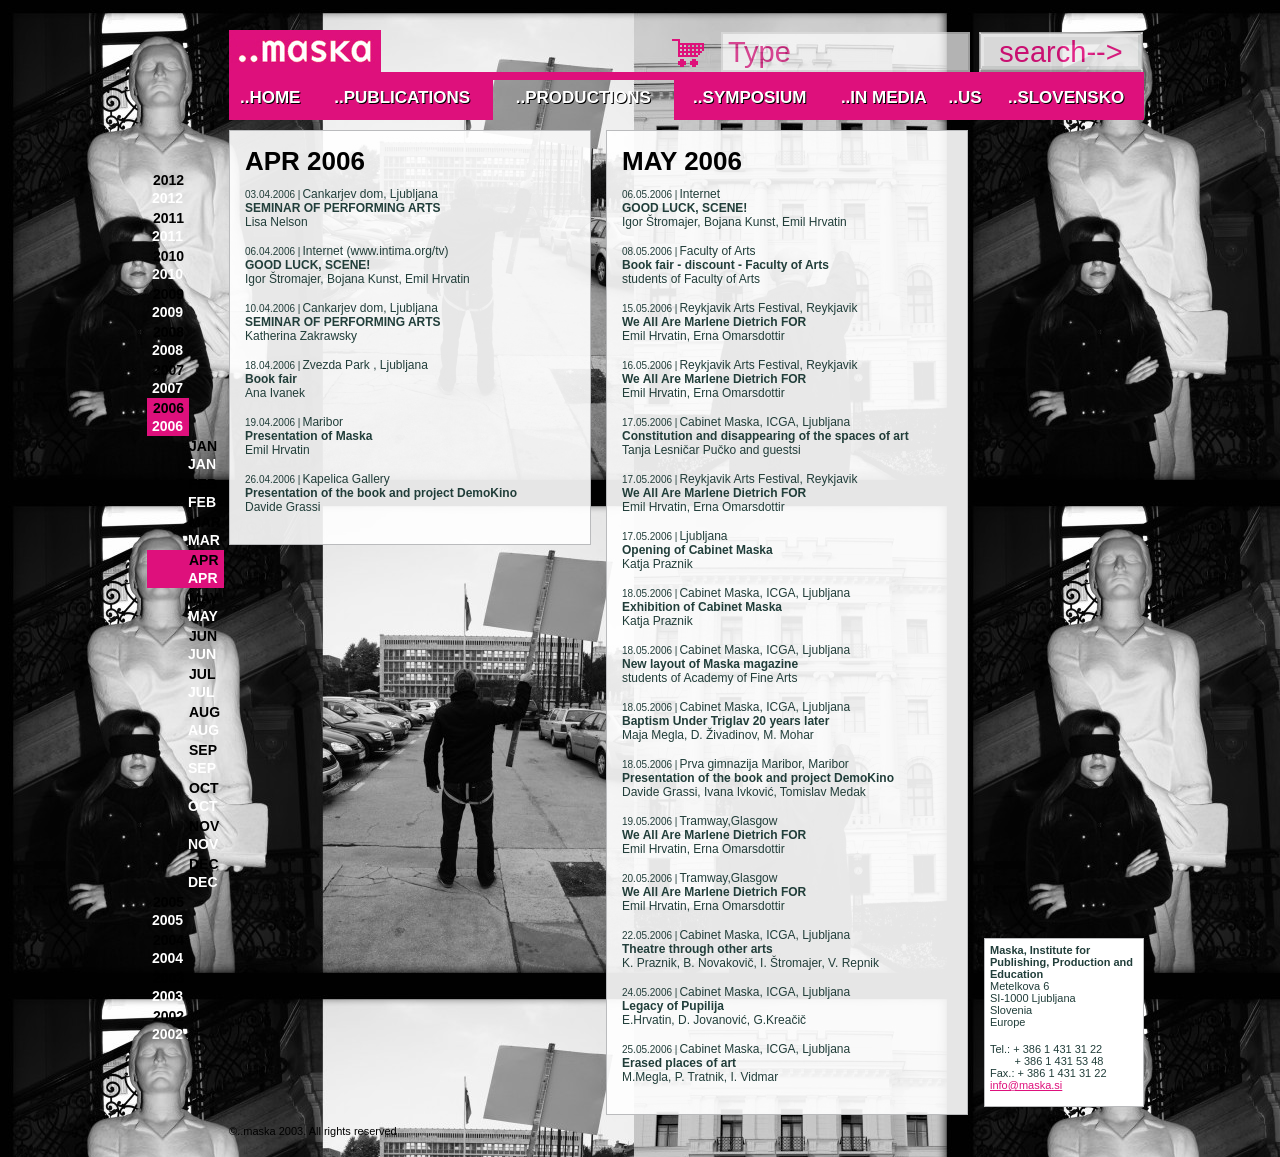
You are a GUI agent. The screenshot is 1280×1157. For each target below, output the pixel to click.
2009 (168, 294)
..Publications (402, 97)
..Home (270, 97)
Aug (204, 712)
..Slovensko (1066, 97)
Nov (204, 826)
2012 (168, 180)
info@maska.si (1026, 1085)
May (204, 598)
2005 (168, 902)
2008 (168, 332)
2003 (168, 978)
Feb (203, 484)
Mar (205, 522)
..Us (964, 97)
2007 (168, 370)
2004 (168, 940)
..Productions (583, 97)
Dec (204, 864)
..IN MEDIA (884, 97)
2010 (168, 256)
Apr (204, 560)
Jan (203, 446)
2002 (168, 1016)
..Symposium (749, 97)
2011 (168, 218)
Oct (204, 788)
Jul (202, 674)
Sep (203, 750)
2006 (168, 408)
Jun (203, 636)
